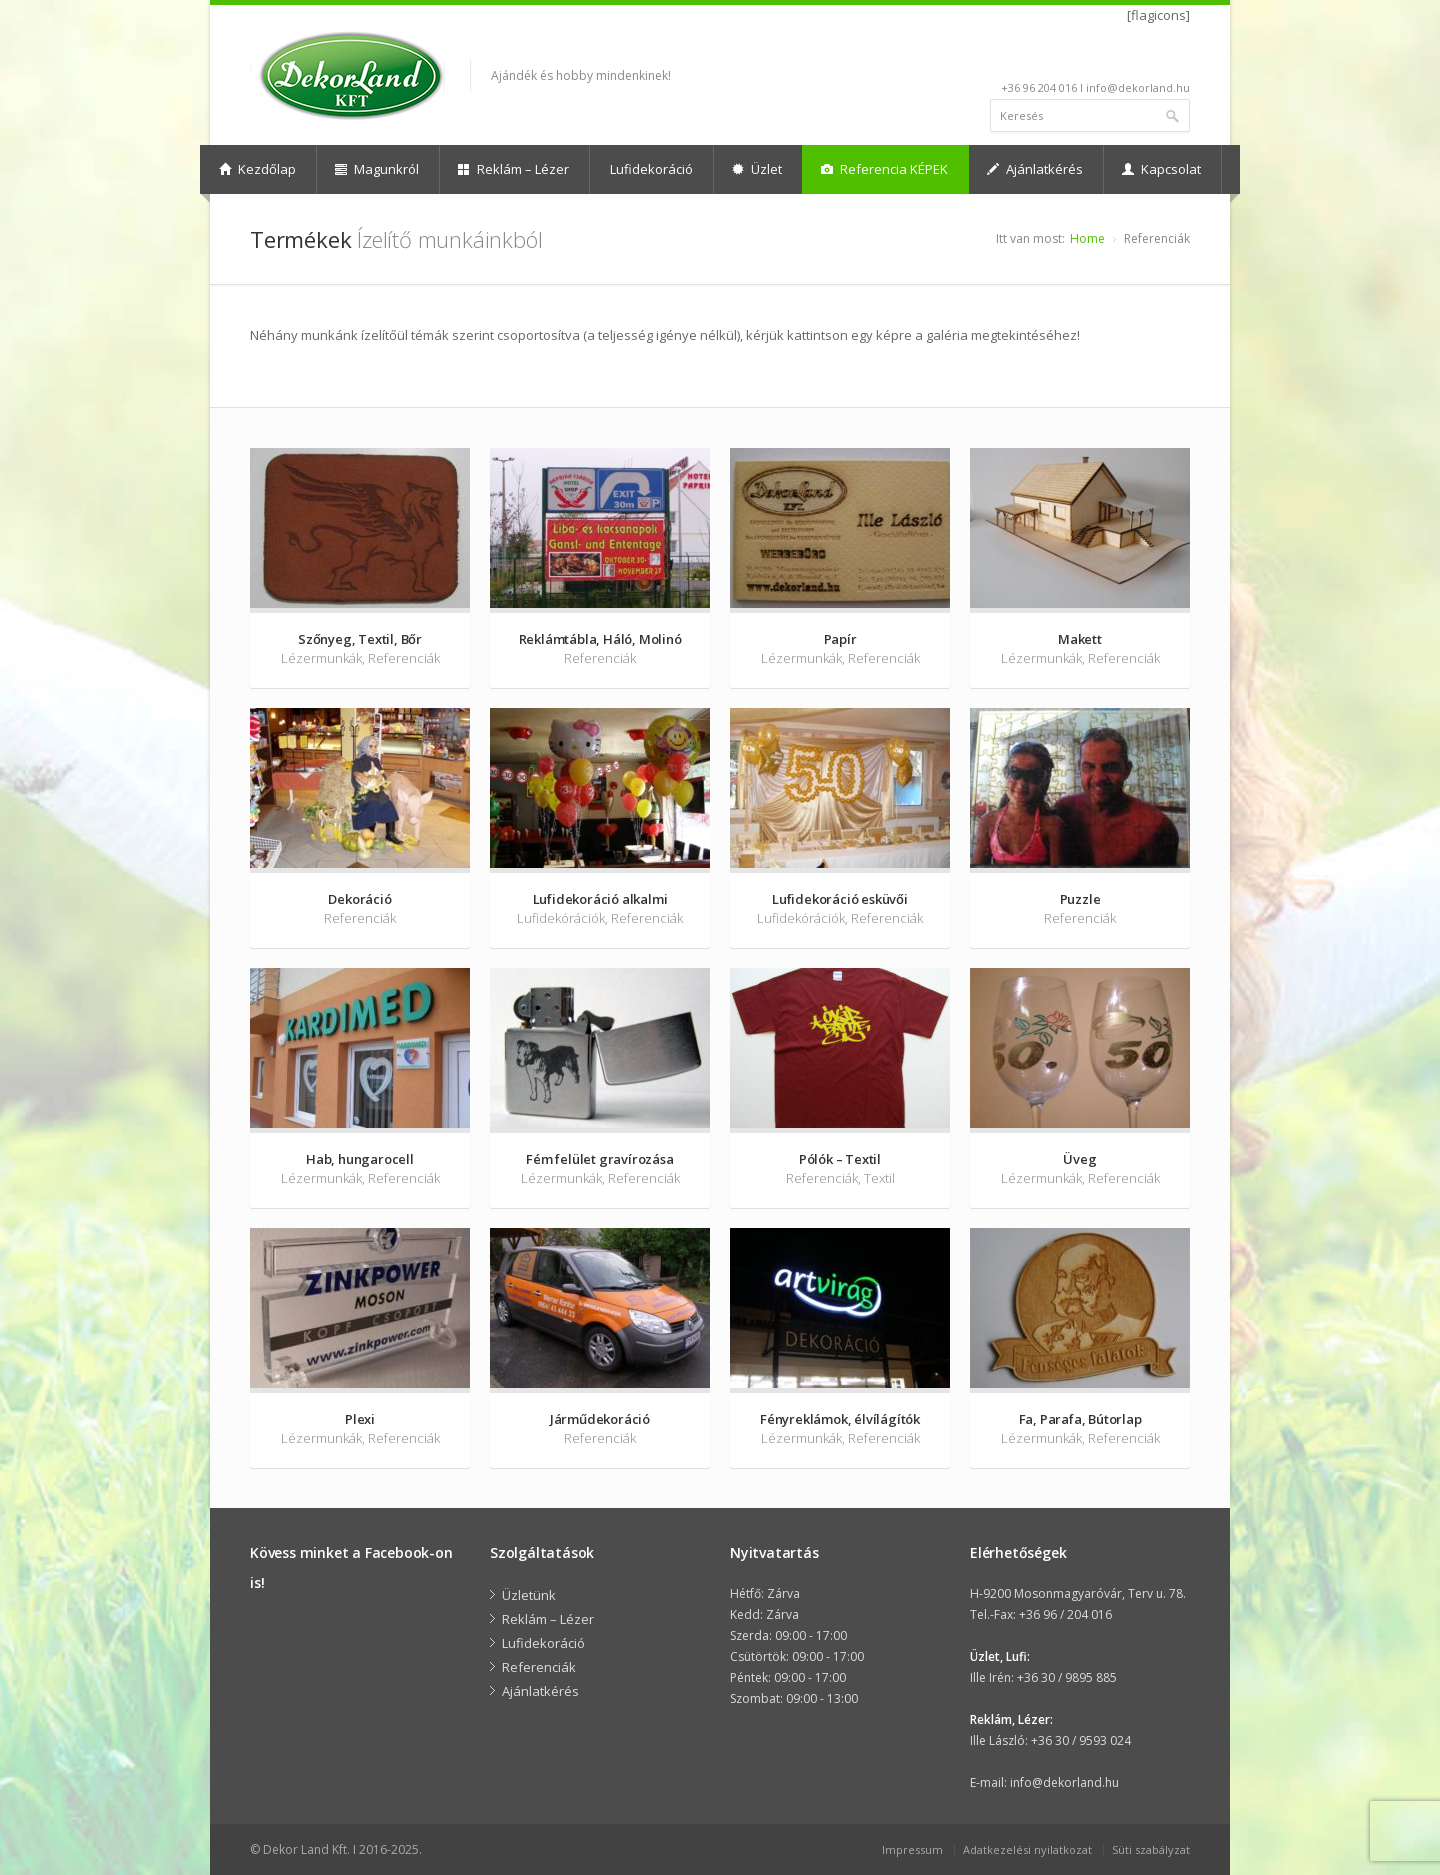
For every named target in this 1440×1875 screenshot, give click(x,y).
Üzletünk (529, 1595)
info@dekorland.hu (1064, 1782)
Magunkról (377, 169)
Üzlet (757, 169)
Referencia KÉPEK (884, 169)
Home (1087, 238)
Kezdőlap (257, 169)
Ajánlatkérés (1035, 169)
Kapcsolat (1161, 169)
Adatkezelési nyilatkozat (1027, 1849)
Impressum (912, 1849)
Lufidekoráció (651, 169)
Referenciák (539, 1667)
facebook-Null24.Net (1176, 57)
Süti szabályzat (1151, 1849)
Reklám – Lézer (513, 169)
